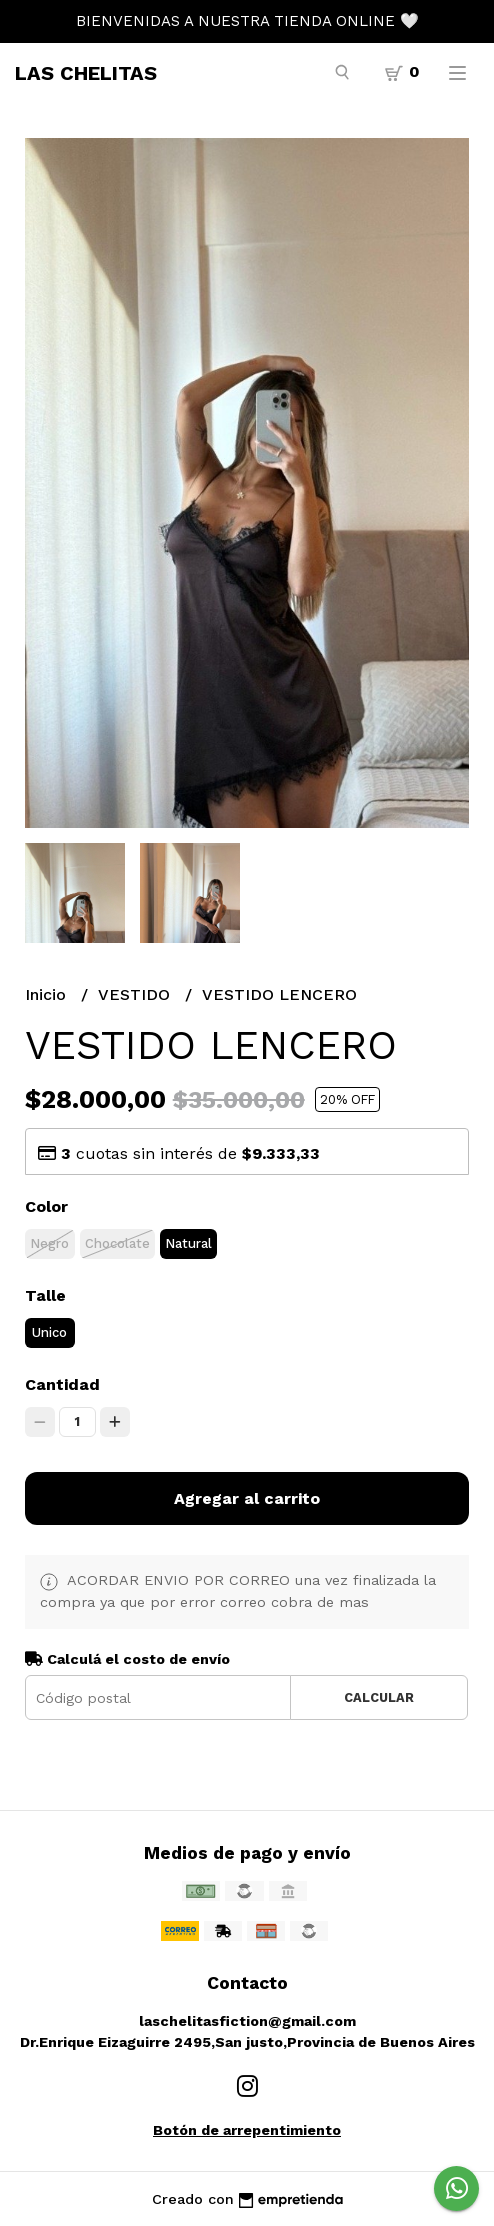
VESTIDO (136, 994)
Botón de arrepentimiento (247, 2130)
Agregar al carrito (247, 1498)
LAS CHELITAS (86, 73)
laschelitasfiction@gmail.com (247, 2021)
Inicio (48, 994)
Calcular (379, 1697)
